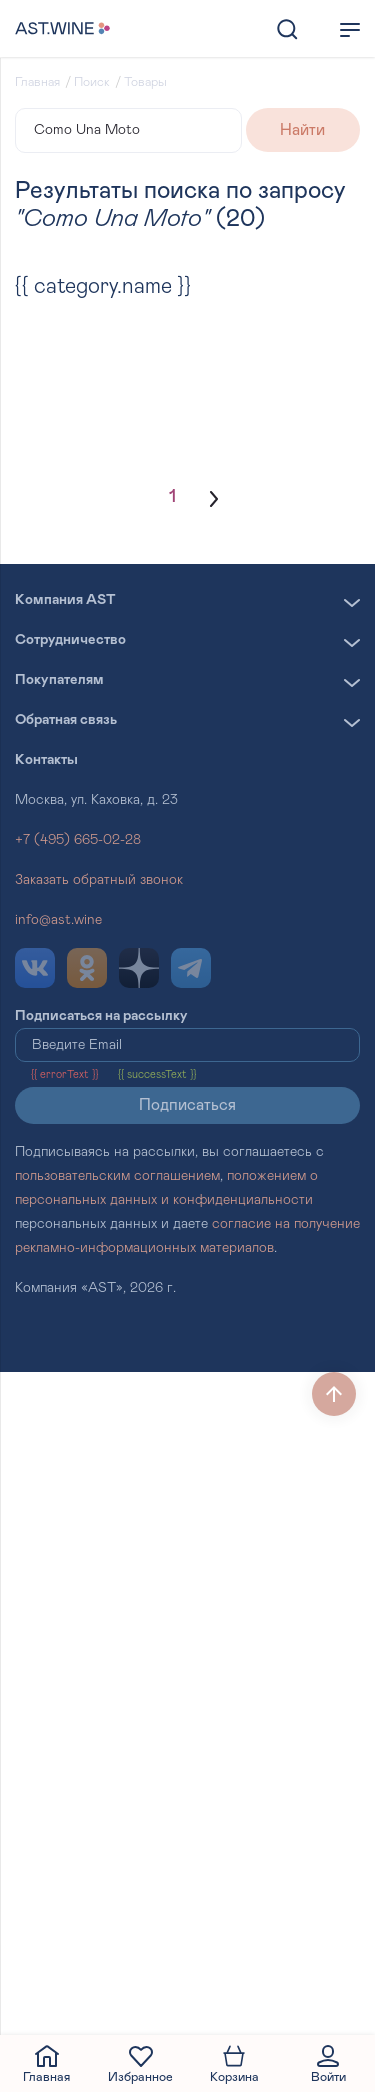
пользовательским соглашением (117, 1176)
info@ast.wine (58, 920)
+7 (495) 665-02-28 (78, 840)
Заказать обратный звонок (99, 880)
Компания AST (65, 600)
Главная (37, 82)
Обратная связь (66, 720)
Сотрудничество (70, 640)
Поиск (92, 82)
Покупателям (59, 680)
